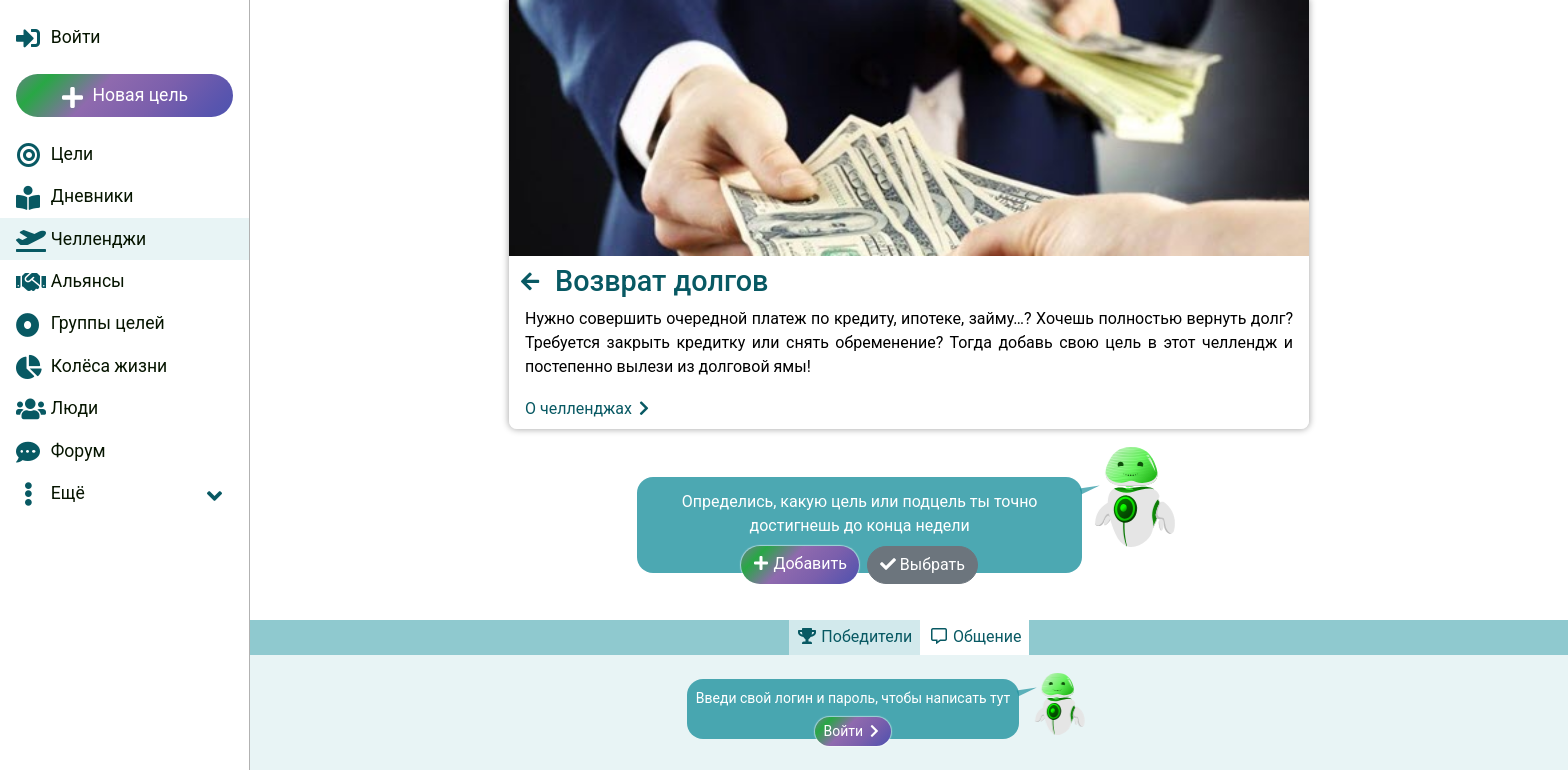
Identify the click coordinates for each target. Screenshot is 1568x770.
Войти (852, 731)
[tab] (974, 637)
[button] (124, 493)
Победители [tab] (855, 636)
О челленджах (588, 408)
